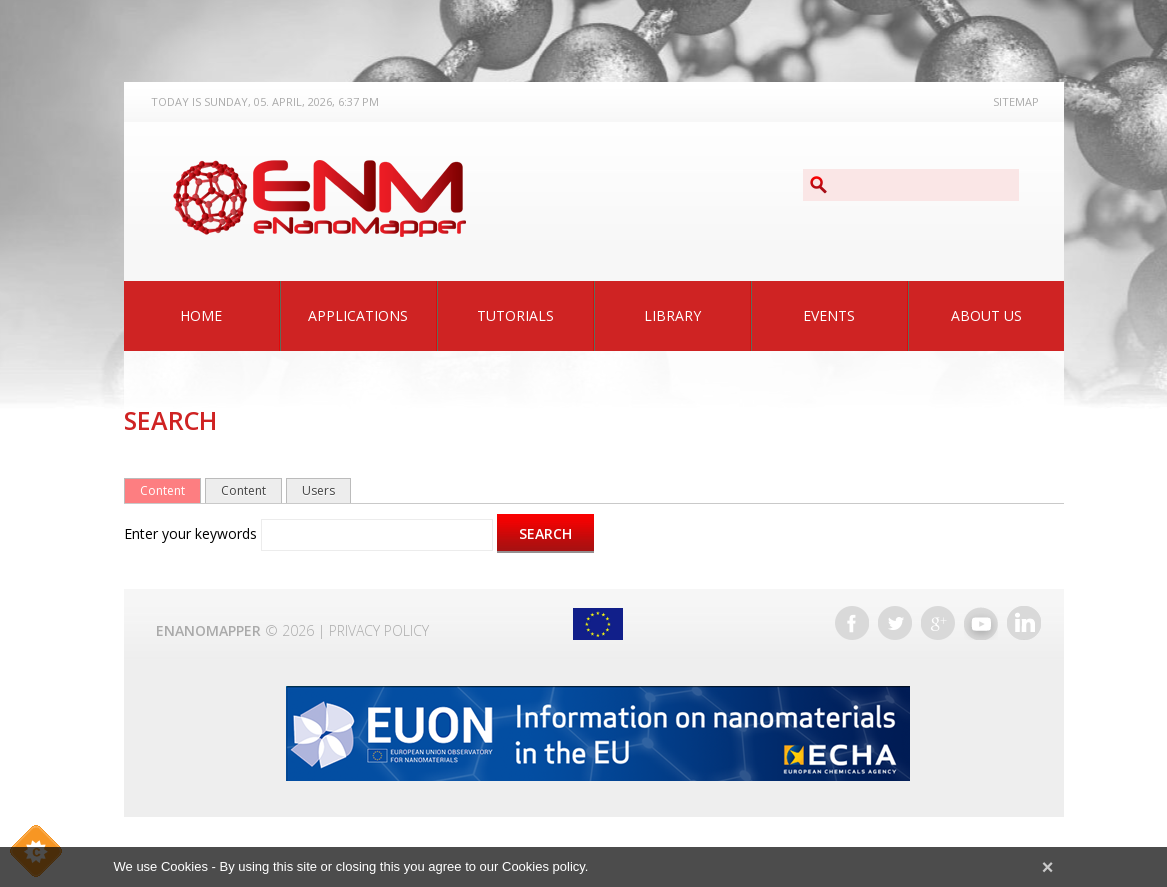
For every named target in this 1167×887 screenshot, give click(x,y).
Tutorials (515, 315)
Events (829, 315)
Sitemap (1016, 101)
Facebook (852, 623)
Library (672, 315)
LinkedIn (1024, 623)
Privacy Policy (379, 630)
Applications (358, 315)
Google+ (938, 623)
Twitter (895, 623)
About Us (986, 315)
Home (201, 315)
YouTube (981, 623)
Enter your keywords (192, 533)
